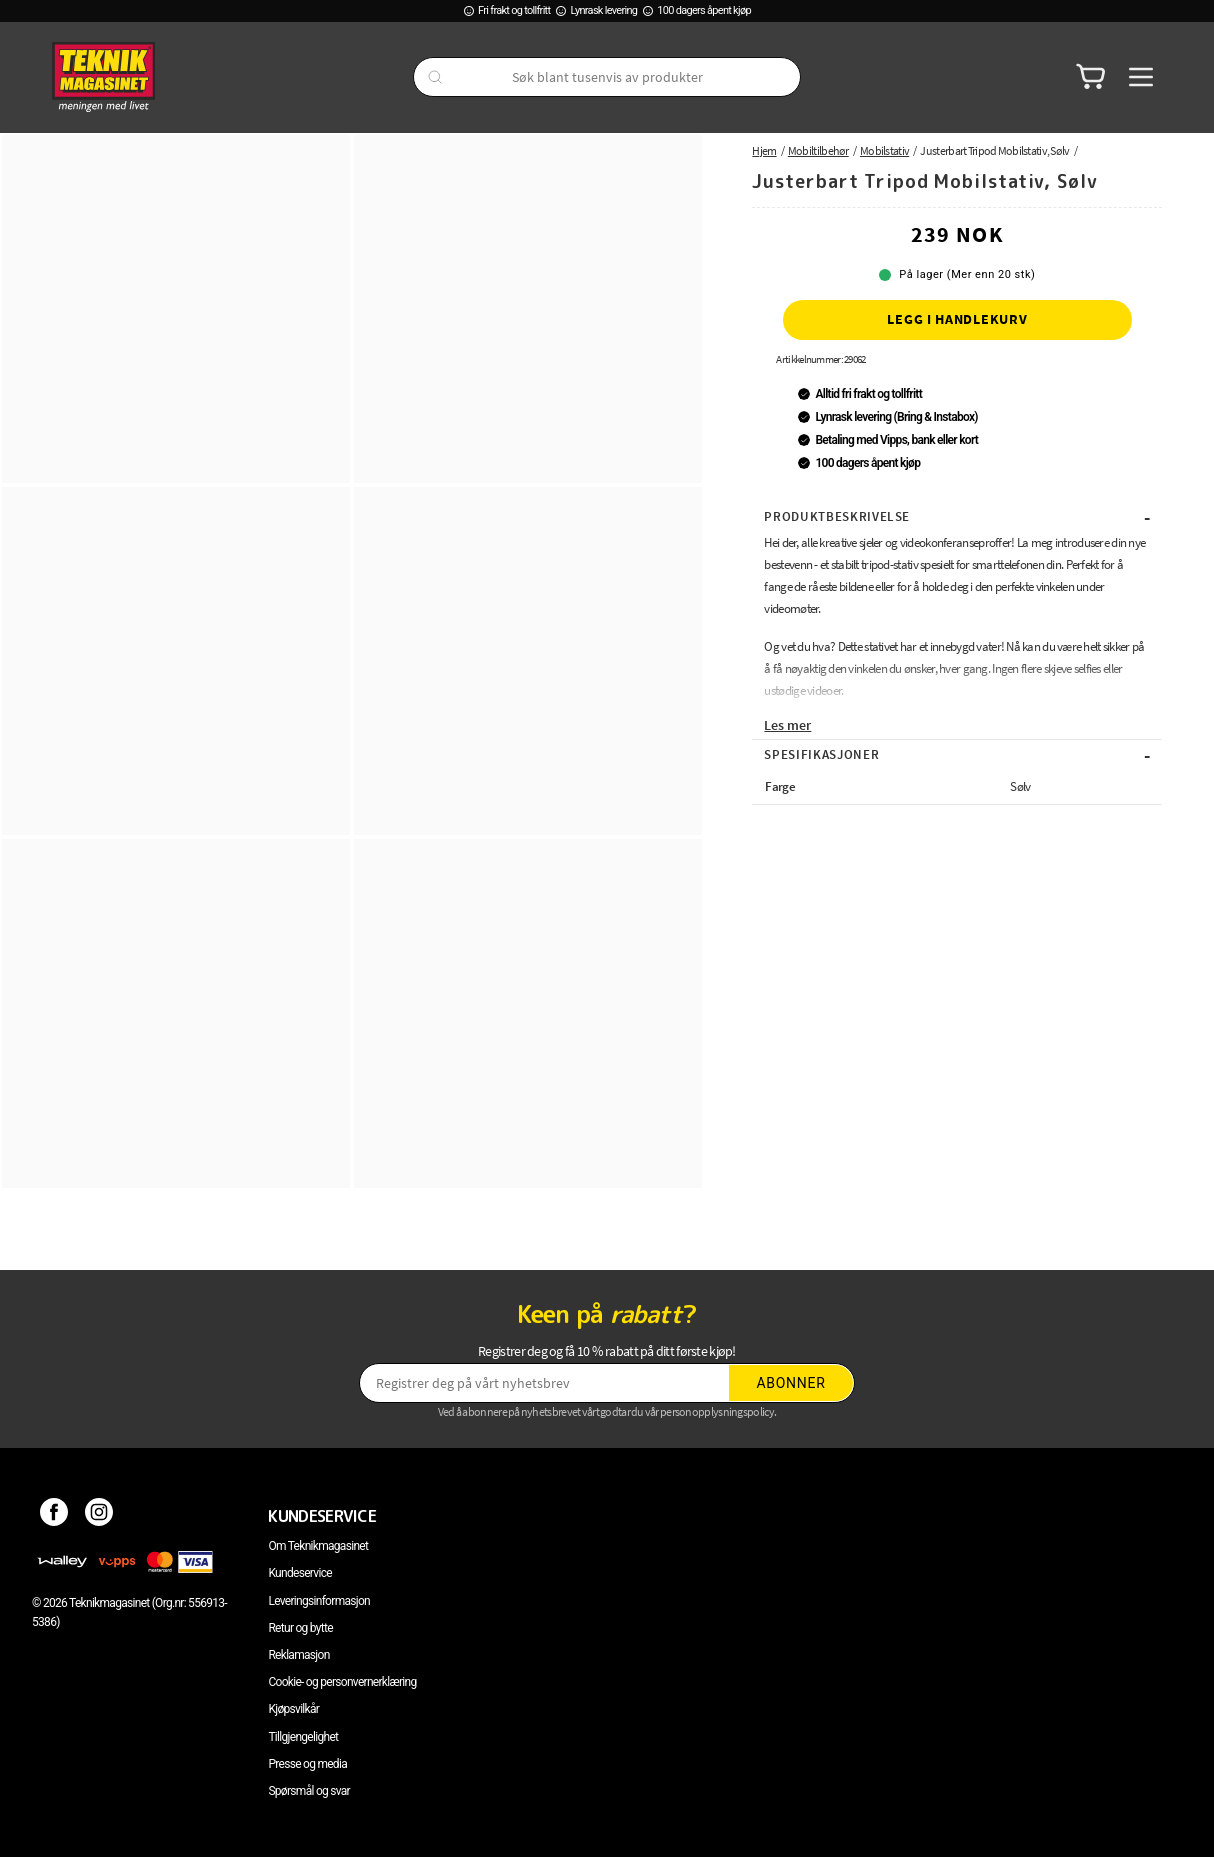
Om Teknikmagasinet (318, 1546)
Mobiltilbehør (818, 150)
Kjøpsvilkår (293, 1709)
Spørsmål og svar (309, 1791)
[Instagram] (99, 1516)
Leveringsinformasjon (319, 1601)
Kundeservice (299, 1573)
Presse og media (307, 1764)
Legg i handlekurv (957, 319)
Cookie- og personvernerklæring (342, 1682)
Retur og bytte (300, 1628)
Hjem (764, 150)
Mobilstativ (884, 150)
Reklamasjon (298, 1655)
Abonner (791, 1383)
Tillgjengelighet (303, 1737)
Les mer (787, 725)
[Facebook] (54, 1516)
